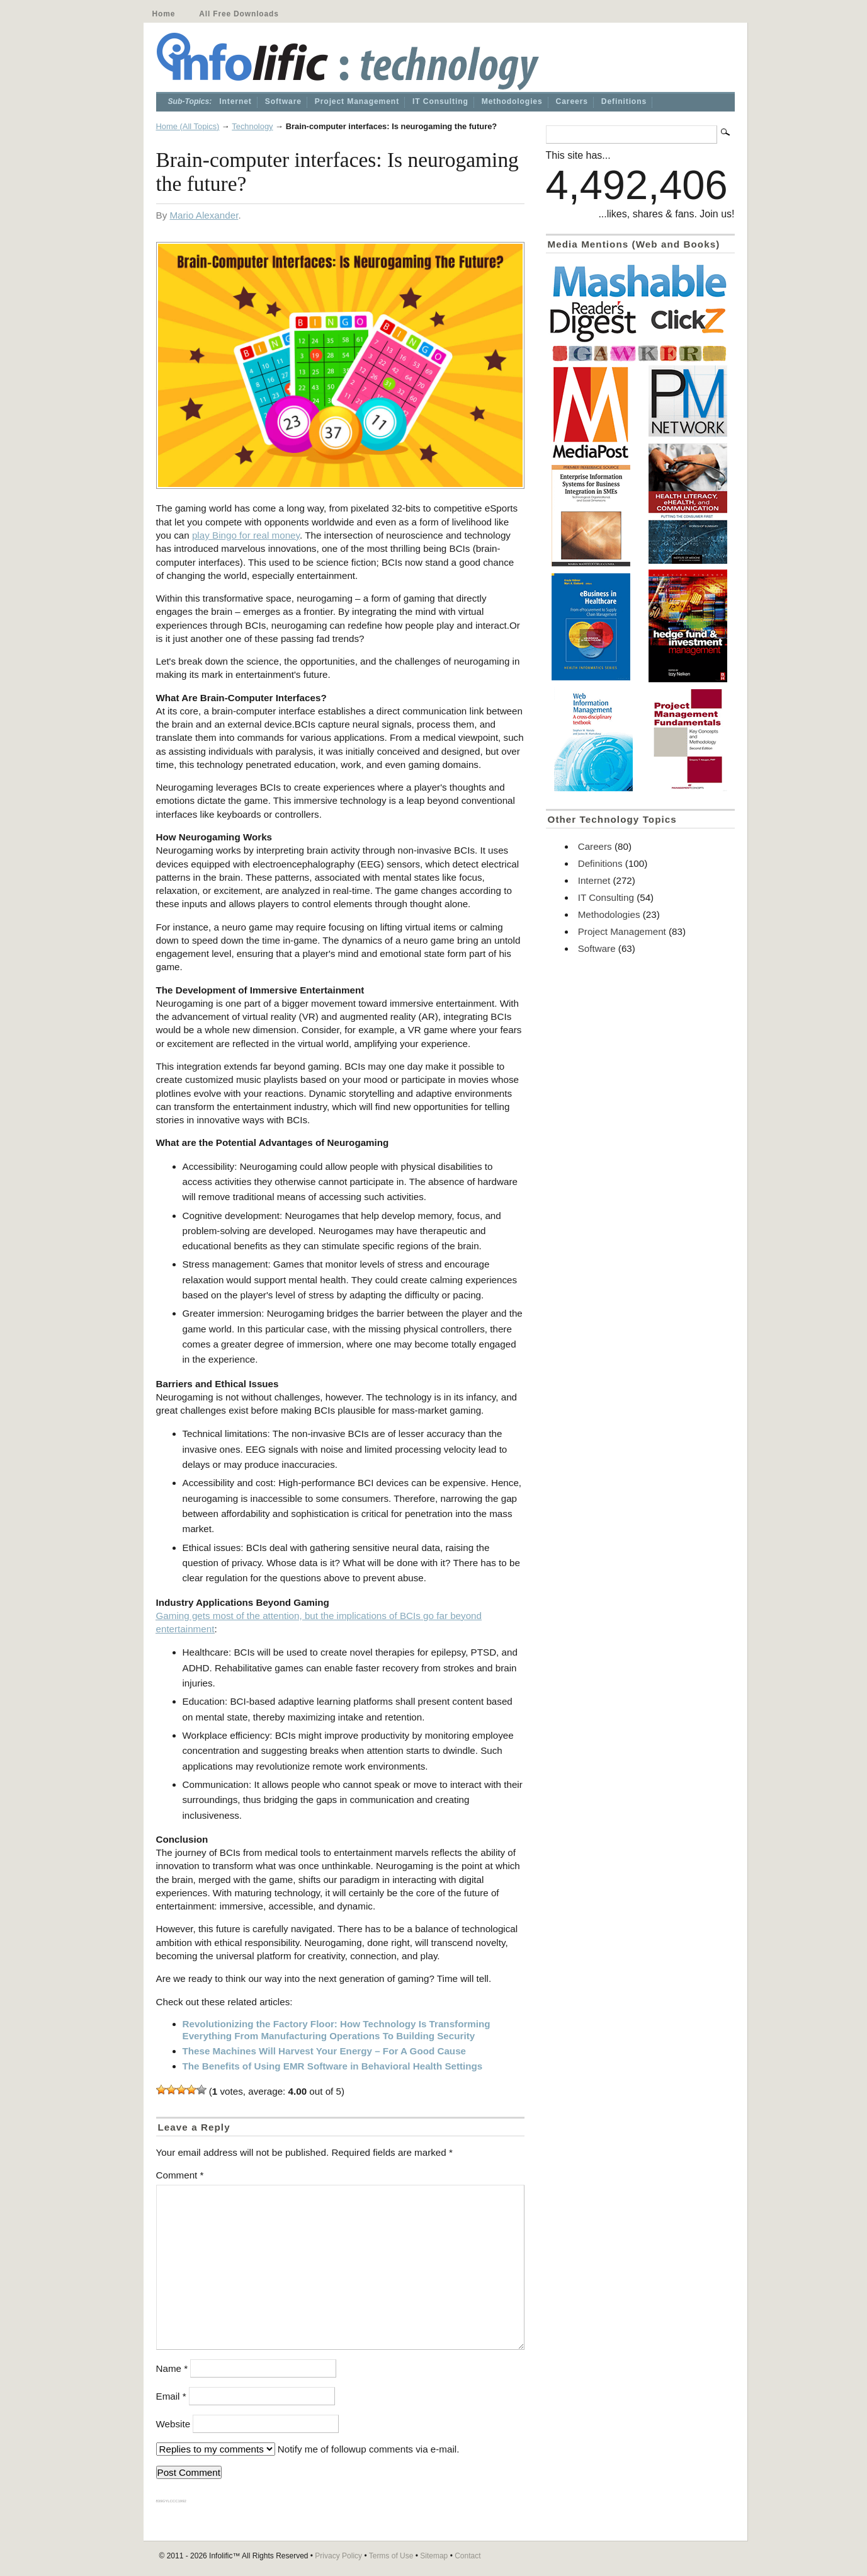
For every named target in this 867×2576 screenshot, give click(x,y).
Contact (467, 2555)
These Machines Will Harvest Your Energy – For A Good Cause (325, 2051)
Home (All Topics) (188, 126)
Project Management (357, 101)
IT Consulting (440, 101)
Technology (252, 126)
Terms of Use (391, 2555)
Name (172, 2368)
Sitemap (434, 2555)
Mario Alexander (203, 215)
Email (171, 2396)
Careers (572, 101)
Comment (180, 2175)
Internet (235, 101)
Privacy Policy (338, 2555)
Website (173, 2424)
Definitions (624, 101)
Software (283, 101)
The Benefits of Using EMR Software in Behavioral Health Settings (333, 2066)
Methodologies (512, 101)
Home (164, 13)
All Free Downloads (238, 13)
